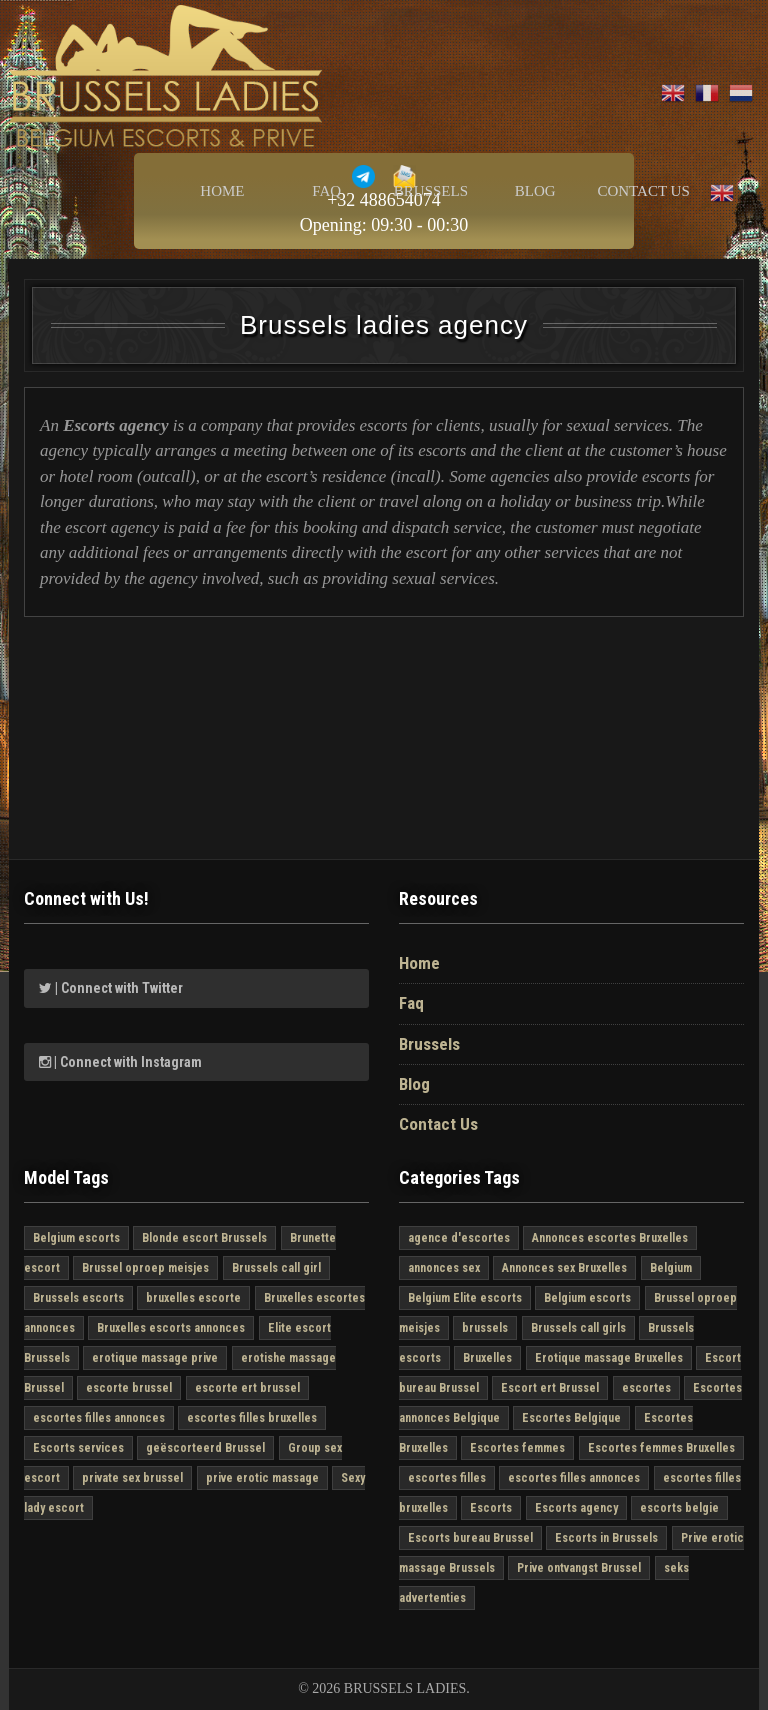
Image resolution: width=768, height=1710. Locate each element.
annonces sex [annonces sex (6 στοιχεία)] (444, 1268)
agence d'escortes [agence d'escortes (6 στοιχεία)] (459, 1238)
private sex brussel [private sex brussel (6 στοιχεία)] (132, 1478)
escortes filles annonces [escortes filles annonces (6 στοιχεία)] (99, 1418)
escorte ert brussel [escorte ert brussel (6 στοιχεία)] (247, 1388)
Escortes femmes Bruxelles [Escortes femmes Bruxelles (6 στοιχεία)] (661, 1448)
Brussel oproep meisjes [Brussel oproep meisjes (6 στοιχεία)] (145, 1268)
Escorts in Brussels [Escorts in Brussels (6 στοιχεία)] (606, 1538)
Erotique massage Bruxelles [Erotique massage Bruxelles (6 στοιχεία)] (609, 1358)
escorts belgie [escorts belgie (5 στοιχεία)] (679, 1508)
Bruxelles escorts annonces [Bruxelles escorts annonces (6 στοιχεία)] (171, 1328)
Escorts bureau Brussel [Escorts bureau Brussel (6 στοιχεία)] (470, 1538)
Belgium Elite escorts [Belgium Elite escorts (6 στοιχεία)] (465, 1298)
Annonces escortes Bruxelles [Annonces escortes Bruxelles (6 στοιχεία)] (610, 1238)
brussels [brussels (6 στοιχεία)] (485, 1328)
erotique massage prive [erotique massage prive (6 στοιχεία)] (155, 1358)
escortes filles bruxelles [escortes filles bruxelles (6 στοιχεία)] (252, 1418)
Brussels (431, 191)
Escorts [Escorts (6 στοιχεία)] (491, 1508)
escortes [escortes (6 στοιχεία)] (646, 1388)
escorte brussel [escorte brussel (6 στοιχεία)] (129, 1388)
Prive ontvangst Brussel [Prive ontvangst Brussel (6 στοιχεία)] (579, 1568)
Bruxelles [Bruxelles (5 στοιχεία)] (487, 1358)
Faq (326, 191)
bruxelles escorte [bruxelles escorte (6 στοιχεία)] (193, 1298)
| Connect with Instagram (120, 1062)
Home (222, 191)
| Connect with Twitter (111, 988)
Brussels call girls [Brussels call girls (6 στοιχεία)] (578, 1328)
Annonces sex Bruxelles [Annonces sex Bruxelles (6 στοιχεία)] (564, 1268)
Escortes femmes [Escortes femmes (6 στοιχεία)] (517, 1448)
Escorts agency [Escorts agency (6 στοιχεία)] (576, 1508)
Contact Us (643, 191)
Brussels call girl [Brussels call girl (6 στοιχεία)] (276, 1268)
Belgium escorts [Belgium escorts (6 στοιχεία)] (76, 1238)
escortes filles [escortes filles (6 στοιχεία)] (447, 1478)
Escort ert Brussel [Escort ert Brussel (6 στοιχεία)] (550, 1388)
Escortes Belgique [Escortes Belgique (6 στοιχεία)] (571, 1418)
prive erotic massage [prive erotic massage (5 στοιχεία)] (262, 1478)
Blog (535, 191)
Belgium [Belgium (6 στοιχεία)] (671, 1268)
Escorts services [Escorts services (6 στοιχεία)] (78, 1448)
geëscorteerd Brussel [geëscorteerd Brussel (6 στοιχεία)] (205, 1448)
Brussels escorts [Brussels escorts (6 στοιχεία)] (78, 1298)
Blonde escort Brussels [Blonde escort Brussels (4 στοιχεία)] (204, 1238)
